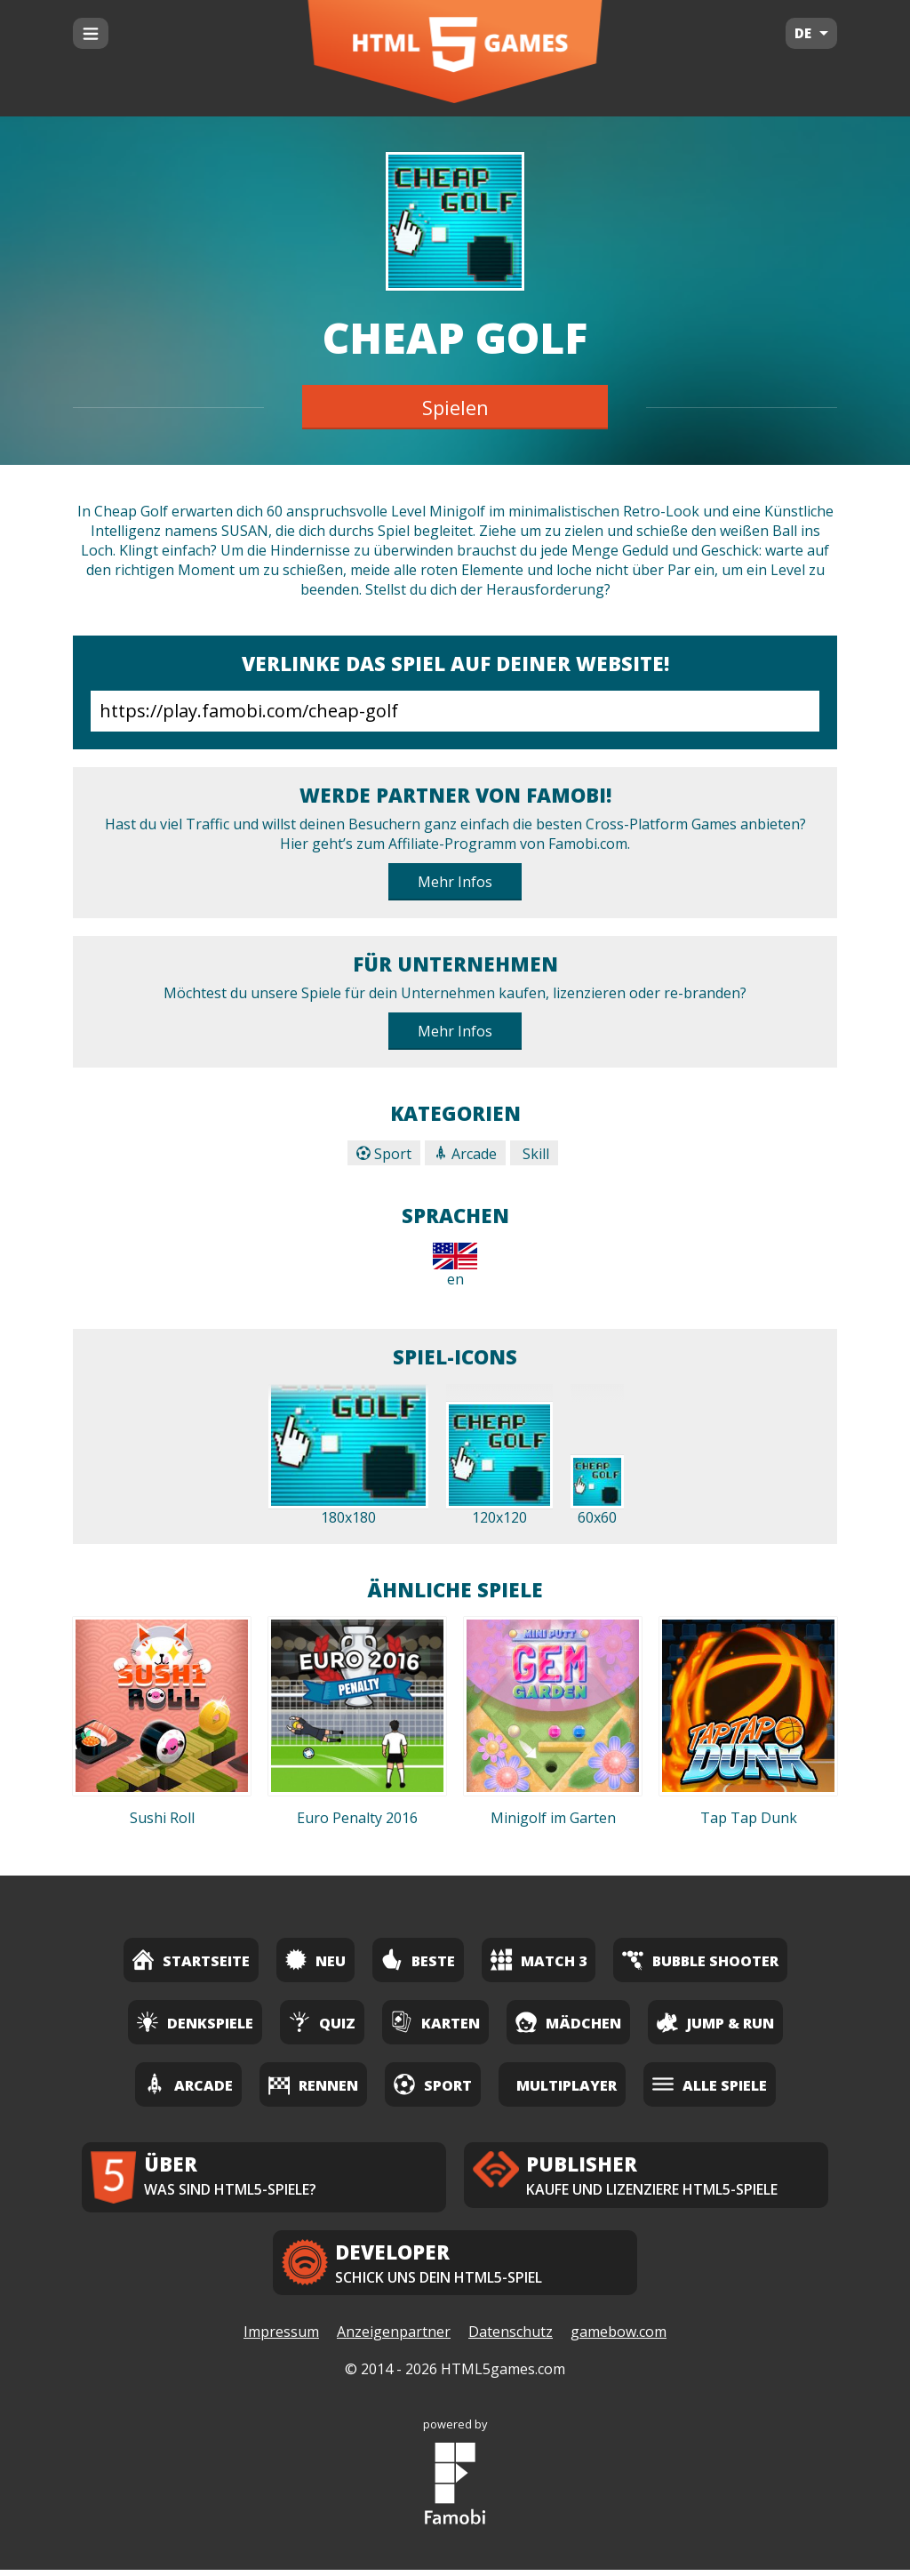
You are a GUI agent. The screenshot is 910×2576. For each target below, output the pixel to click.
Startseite (191, 1959)
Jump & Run (715, 2022)
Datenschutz (510, 2338)
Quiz (322, 2022)
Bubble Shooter (700, 1959)
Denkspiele (195, 2022)
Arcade (465, 1154)
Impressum (281, 2338)
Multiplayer (566, 2085)
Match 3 (539, 1959)
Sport (383, 1154)
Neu (315, 1959)
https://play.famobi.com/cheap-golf (455, 711)
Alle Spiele (709, 2084)
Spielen (455, 407)
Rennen (313, 2084)
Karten (435, 2022)
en (455, 1266)
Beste (418, 1959)
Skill (534, 1154)
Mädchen (568, 2022)
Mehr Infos (455, 882)
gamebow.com (619, 2338)
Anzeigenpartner (394, 2338)
